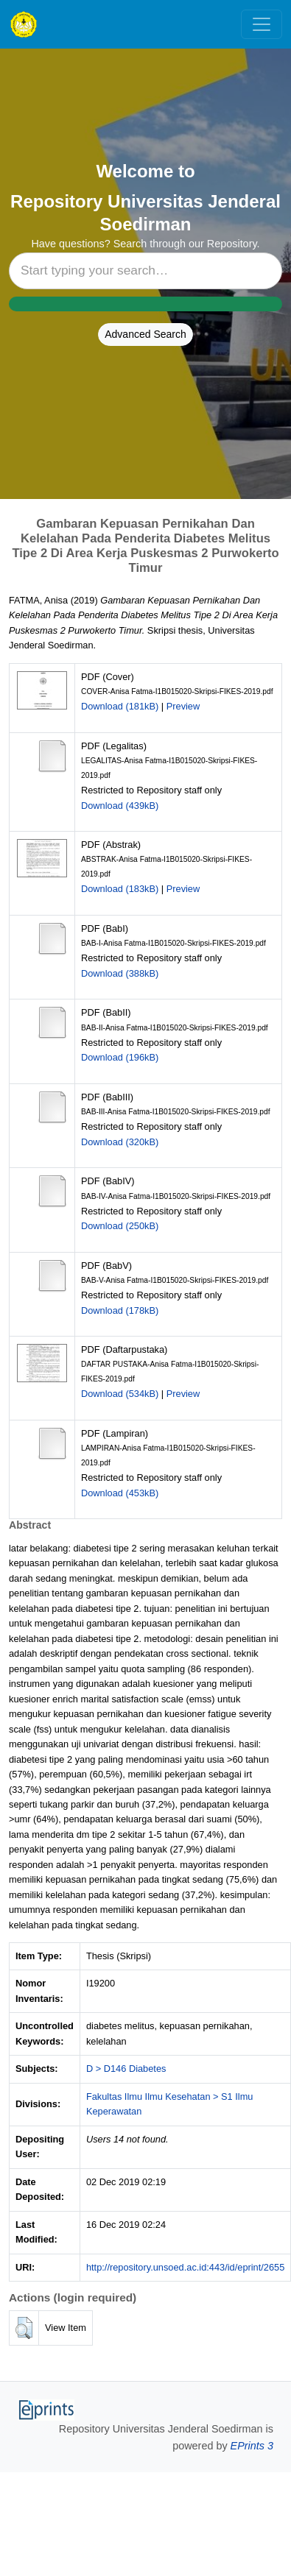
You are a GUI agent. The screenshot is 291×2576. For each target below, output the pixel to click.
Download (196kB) (119, 1057)
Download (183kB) (119, 888)
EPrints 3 (252, 2446)
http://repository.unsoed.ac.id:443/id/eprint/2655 (185, 2267)
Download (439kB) (119, 805)
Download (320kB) (119, 1141)
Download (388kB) (119, 973)
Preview (183, 706)
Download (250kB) (119, 1225)
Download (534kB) (119, 1393)
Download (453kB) (119, 1492)
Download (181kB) (119, 706)
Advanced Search (145, 334)
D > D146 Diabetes (126, 2068)
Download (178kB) (119, 1310)
